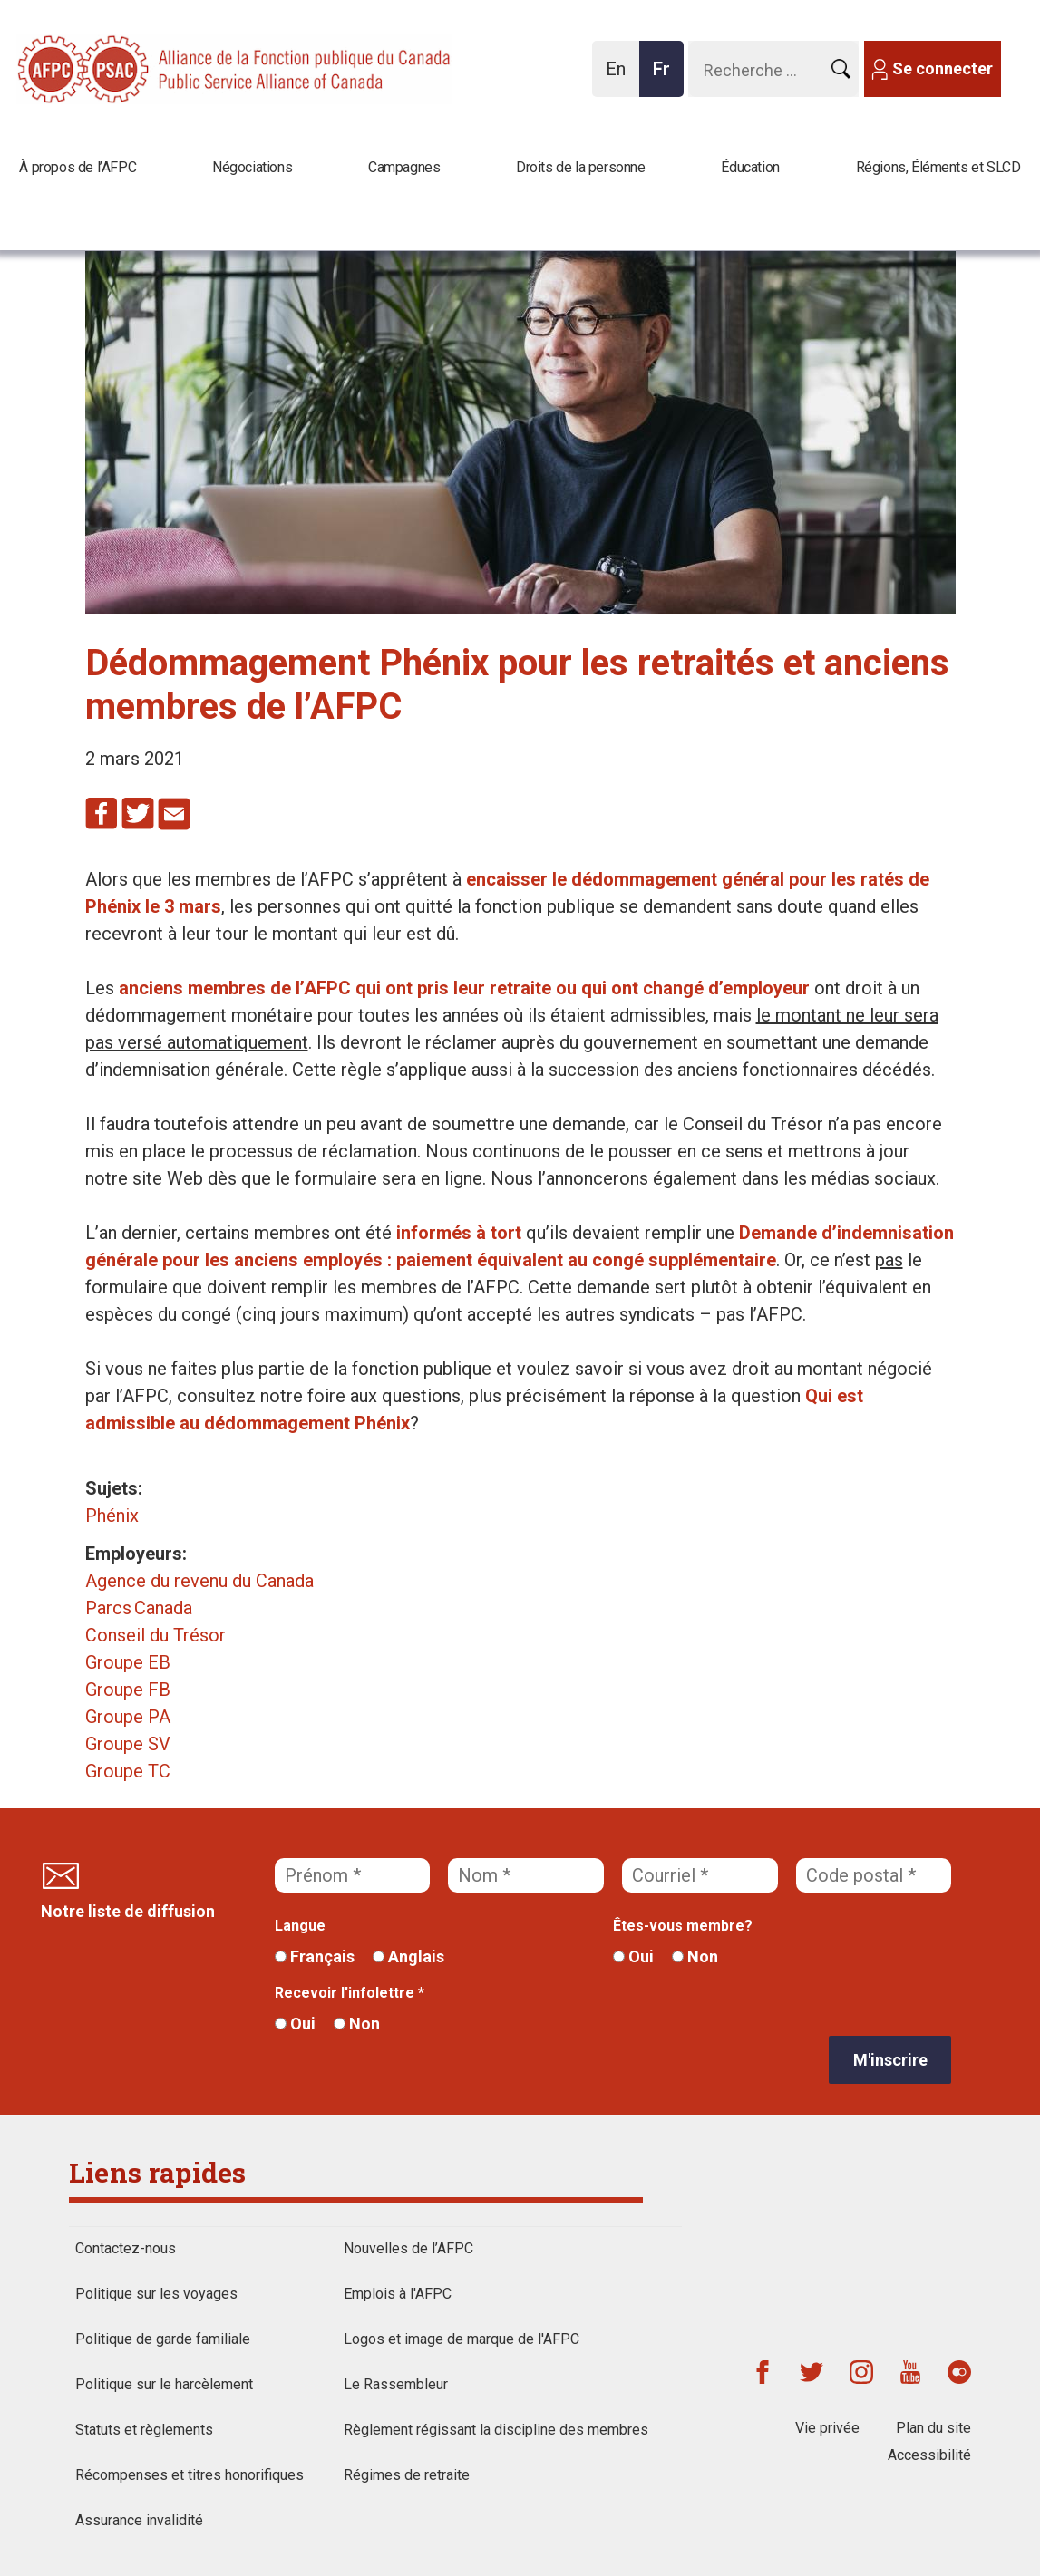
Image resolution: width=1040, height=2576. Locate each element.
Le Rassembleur (396, 2384)
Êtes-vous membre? (683, 1925)
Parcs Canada (138, 1608)
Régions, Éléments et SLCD (938, 167)
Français (315, 1956)
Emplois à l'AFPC (398, 2293)
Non (695, 1956)
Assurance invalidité (139, 2520)
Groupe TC (127, 1771)
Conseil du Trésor (155, 1635)
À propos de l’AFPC (77, 167)
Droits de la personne (581, 167)
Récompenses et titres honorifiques (189, 2475)
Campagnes (404, 167)
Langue (300, 1925)
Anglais (408, 1956)
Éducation (750, 167)
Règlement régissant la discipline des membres (496, 2429)
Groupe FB (127, 1689)
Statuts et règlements (144, 2429)
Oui (633, 1956)
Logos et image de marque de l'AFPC (461, 2339)
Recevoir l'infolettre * (349, 1992)
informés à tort (458, 1233)
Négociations (252, 167)
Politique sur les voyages (156, 2293)
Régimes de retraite (407, 2475)
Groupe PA (127, 1717)
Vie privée (827, 2427)
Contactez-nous (125, 2248)
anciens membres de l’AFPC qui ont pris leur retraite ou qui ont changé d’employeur (464, 988)
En (621, 77)
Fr (666, 77)
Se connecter (942, 68)
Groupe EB (127, 1662)
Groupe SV (127, 1744)
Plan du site (933, 2427)
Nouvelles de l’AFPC (408, 2248)
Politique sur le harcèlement (164, 2384)
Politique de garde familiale (162, 2339)
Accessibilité (929, 2455)
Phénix (112, 1515)
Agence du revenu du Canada (199, 1581)
